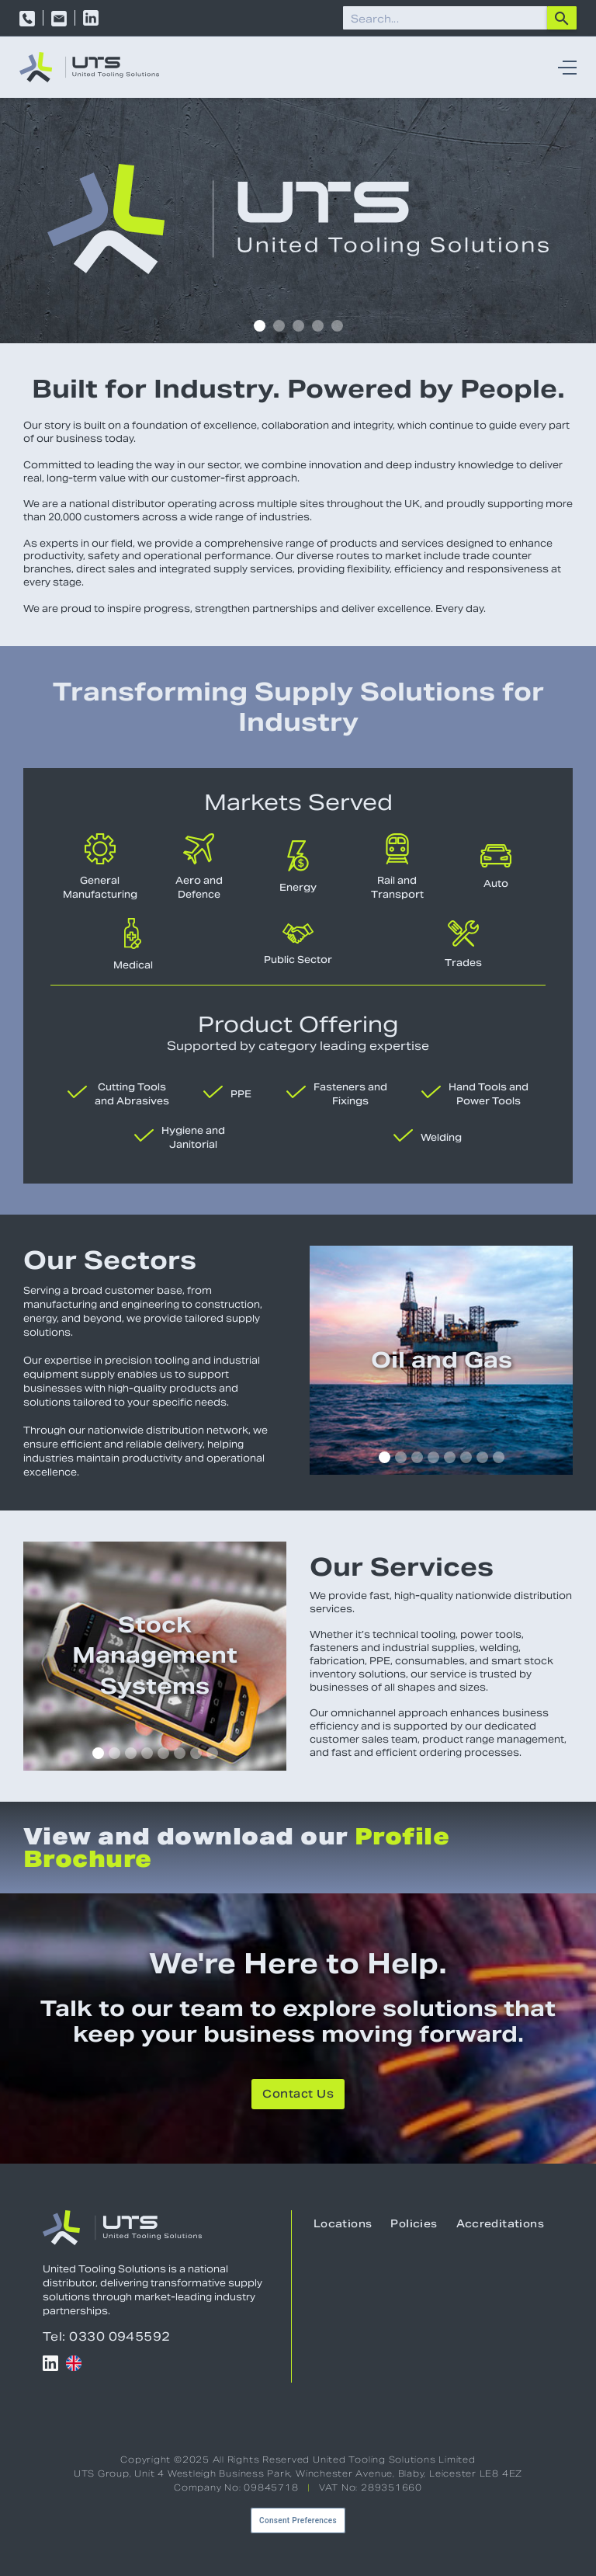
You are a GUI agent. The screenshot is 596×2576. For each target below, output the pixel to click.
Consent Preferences (298, 2520)
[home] (89, 67)
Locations (343, 2225)
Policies (413, 2225)
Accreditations (500, 2225)
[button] (563, 67)
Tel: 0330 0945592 (107, 2336)
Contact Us (298, 2095)
